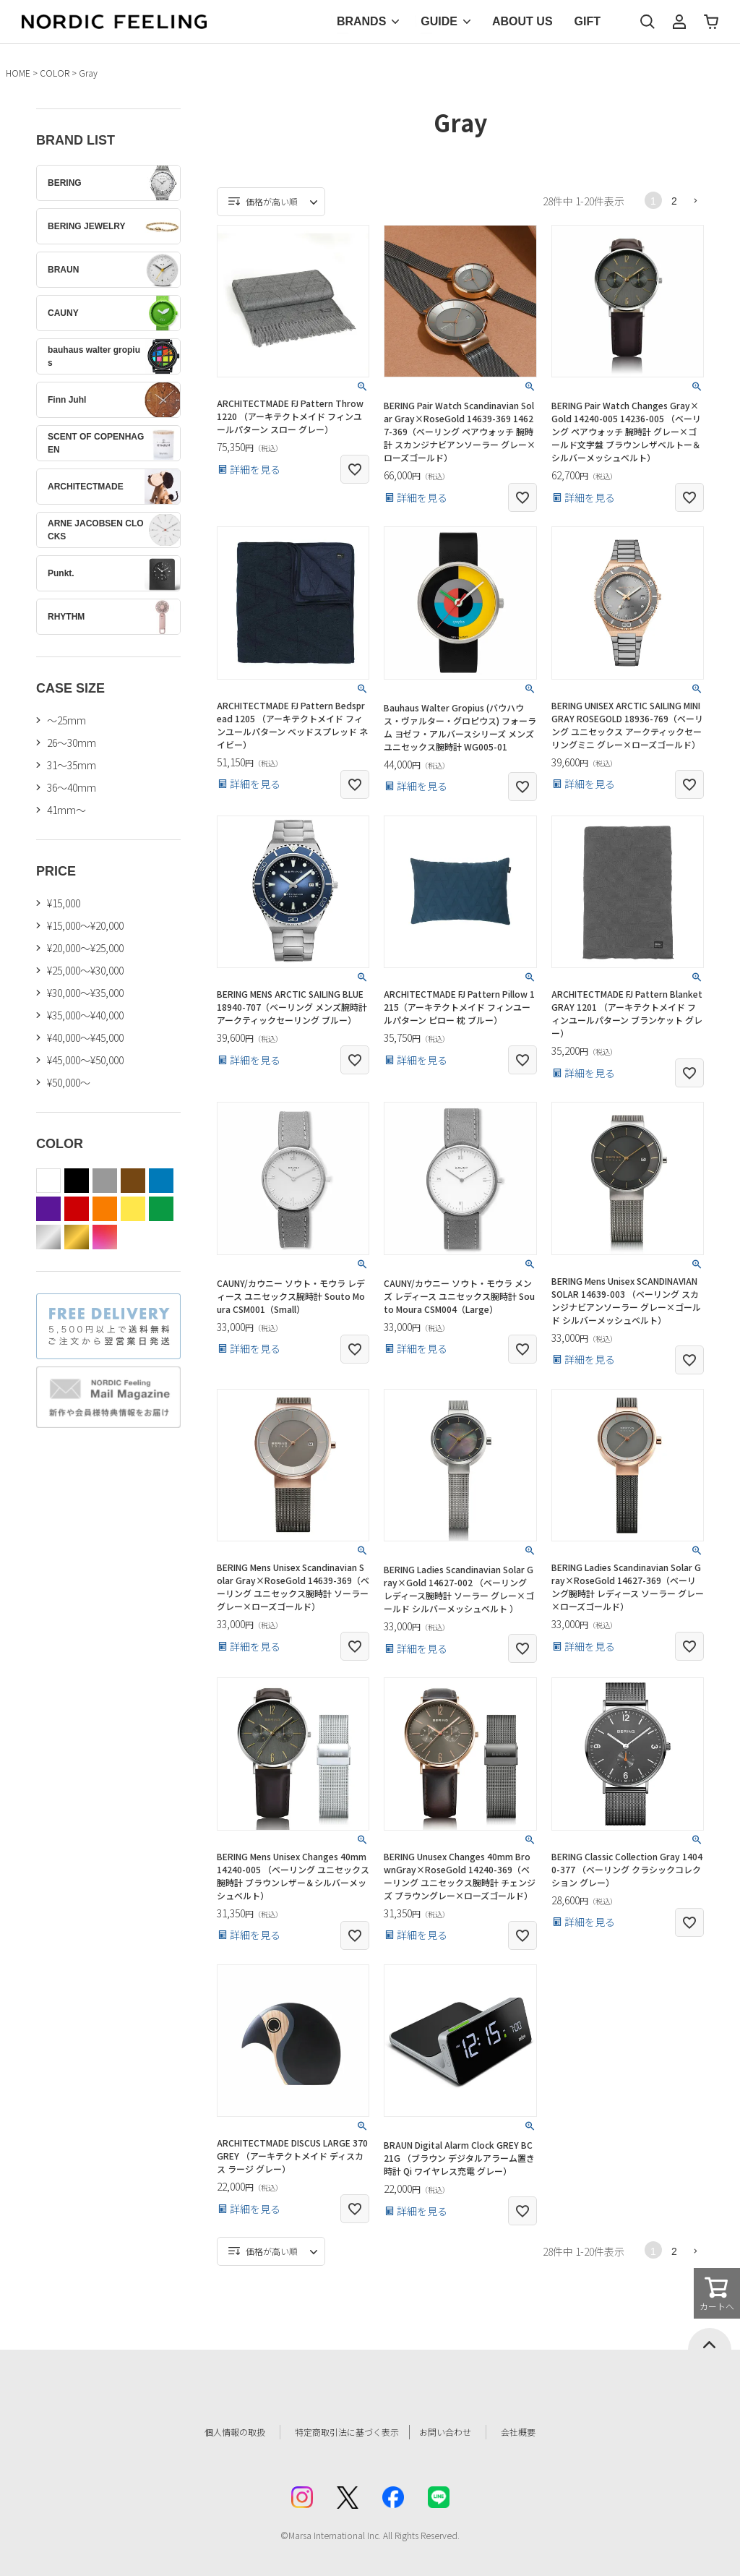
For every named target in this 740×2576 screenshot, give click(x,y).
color (104, 1237)
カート (711, 21)
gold (76, 1237)
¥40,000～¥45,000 (85, 1037)
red (76, 1209)
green (161, 1209)
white (48, 1180)
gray (104, 1180)
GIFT (588, 21)
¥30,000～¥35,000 (85, 992)
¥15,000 (63, 903)
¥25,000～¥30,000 (85, 970)
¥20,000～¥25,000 (85, 948)
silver (48, 1237)
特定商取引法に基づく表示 (340, 2432)
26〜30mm (71, 742)
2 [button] (674, 201)
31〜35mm (71, 765)
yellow (133, 1209)
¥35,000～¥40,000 (85, 1015)
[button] (695, 200)
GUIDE (439, 21)
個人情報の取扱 (214, 2432)
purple (48, 1209)
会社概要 (541, 2432)
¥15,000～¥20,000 (85, 925)
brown (133, 1180)
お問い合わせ (461, 2432)
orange (104, 1209)
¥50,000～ (68, 1082)
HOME (18, 73)
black (76, 1180)
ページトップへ (709, 2339)
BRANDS (361, 21)
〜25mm (66, 720)
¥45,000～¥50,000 (85, 1060)
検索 (647, 21)
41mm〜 (66, 810)
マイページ (679, 21)
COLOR (54, 73)
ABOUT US (522, 21)
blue (161, 1180)
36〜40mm (71, 787)
